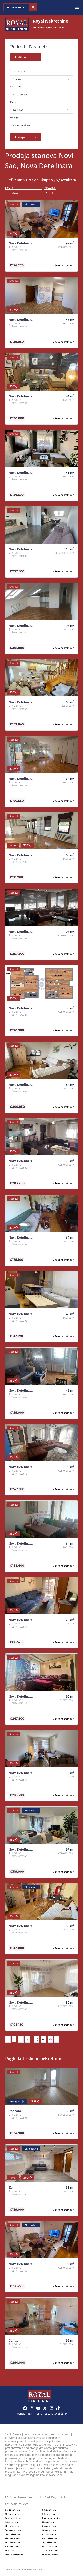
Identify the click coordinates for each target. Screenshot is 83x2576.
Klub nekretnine (12, 2526)
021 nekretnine (12, 2514)
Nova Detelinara (22, 125)
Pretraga (25, 137)
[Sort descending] (52, 193)
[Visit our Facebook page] (25, 2408)
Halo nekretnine (49, 2522)
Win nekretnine (49, 2530)
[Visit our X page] (45, 2408)
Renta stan (10, 2550)
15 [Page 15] (43, 2039)
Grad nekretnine (12, 2510)
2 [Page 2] (21, 2039)
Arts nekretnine (12, 2546)
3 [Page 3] (27, 2039)
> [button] (56, 2039)
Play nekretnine (12, 2538)
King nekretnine (12, 2542)
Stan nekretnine (12, 2534)
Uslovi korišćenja (55, 2413)
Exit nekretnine (49, 2534)
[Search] (33, 7)
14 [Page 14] (36, 2039)
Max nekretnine (49, 2538)
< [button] (8, 2039)
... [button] (32, 2039)
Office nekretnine (13, 2522)
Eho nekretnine (49, 2526)
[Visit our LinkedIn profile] (51, 2408)
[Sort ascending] (46, 193)
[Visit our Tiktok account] (58, 2408)
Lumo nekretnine (50, 2554)
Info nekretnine (49, 2514)
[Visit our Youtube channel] (38, 2408)
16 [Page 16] (50, 2039)
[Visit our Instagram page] (32, 2408)
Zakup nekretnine (50, 2550)
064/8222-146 (56, 27)
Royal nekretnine (13, 2518)
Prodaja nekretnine (14, 2554)
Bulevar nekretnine (51, 2518)
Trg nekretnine (49, 2542)
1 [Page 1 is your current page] (14, 2039)
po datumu (15, 193)
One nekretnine (49, 2546)
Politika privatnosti (29, 2413)
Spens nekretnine (13, 2530)
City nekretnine (49, 2510)
